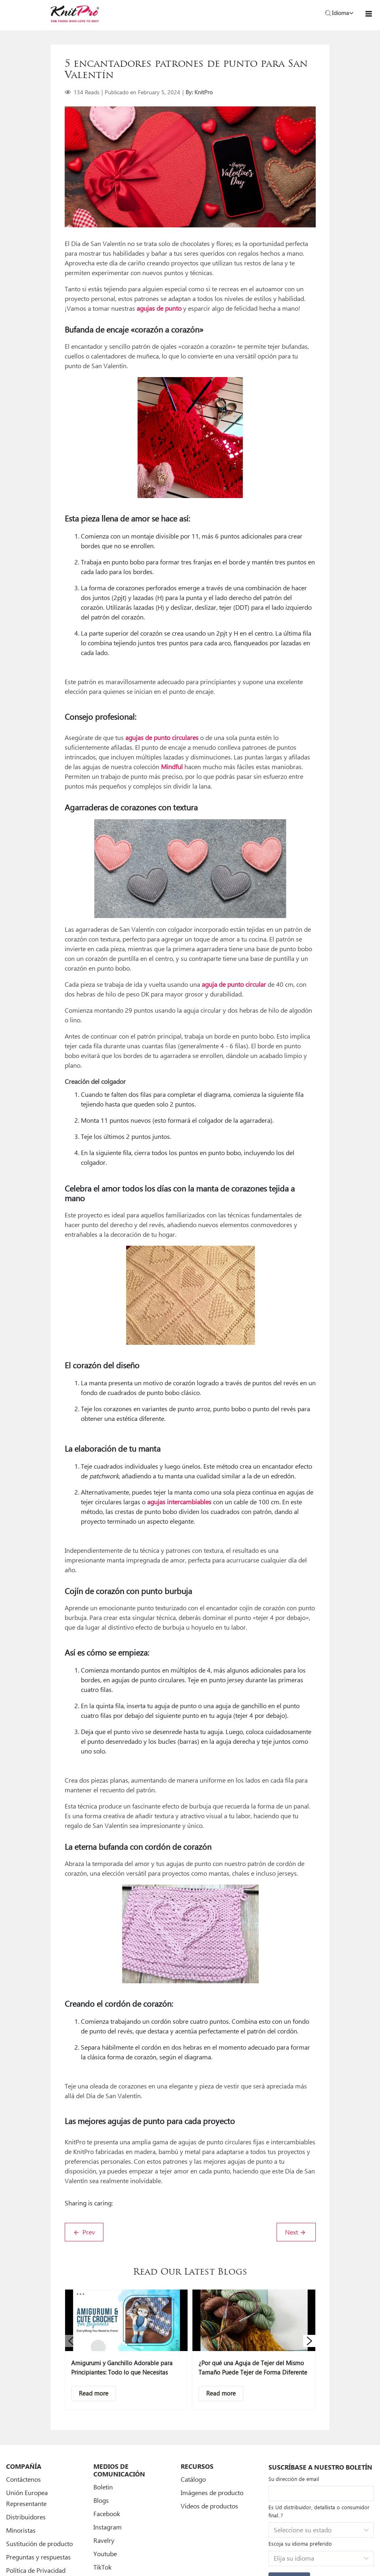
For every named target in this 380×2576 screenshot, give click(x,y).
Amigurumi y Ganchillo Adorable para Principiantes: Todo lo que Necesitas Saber (122, 2372)
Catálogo (193, 2479)
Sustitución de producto (39, 2543)
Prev (84, 2232)
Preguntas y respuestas (38, 2557)
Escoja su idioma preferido (300, 2543)
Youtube (105, 2553)
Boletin (103, 2487)
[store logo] (75, 13)
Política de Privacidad (35, 2570)
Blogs (101, 2500)
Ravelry (103, 2540)
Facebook (106, 2513)
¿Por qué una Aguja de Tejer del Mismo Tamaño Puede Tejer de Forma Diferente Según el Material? (252, 2372)
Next (295, 2232)
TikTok (102, 2567)
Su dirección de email (293, 2478)
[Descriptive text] (93, 2393)
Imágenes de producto (212, 2492)
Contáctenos (23, 2479)
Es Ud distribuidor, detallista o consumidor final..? (318, 2511)
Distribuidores (26, 2516)
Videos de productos (209, 2506)
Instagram (107, 2527)
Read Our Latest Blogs (190, 2272)
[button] (71, 2341)
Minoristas (21, 2530)
